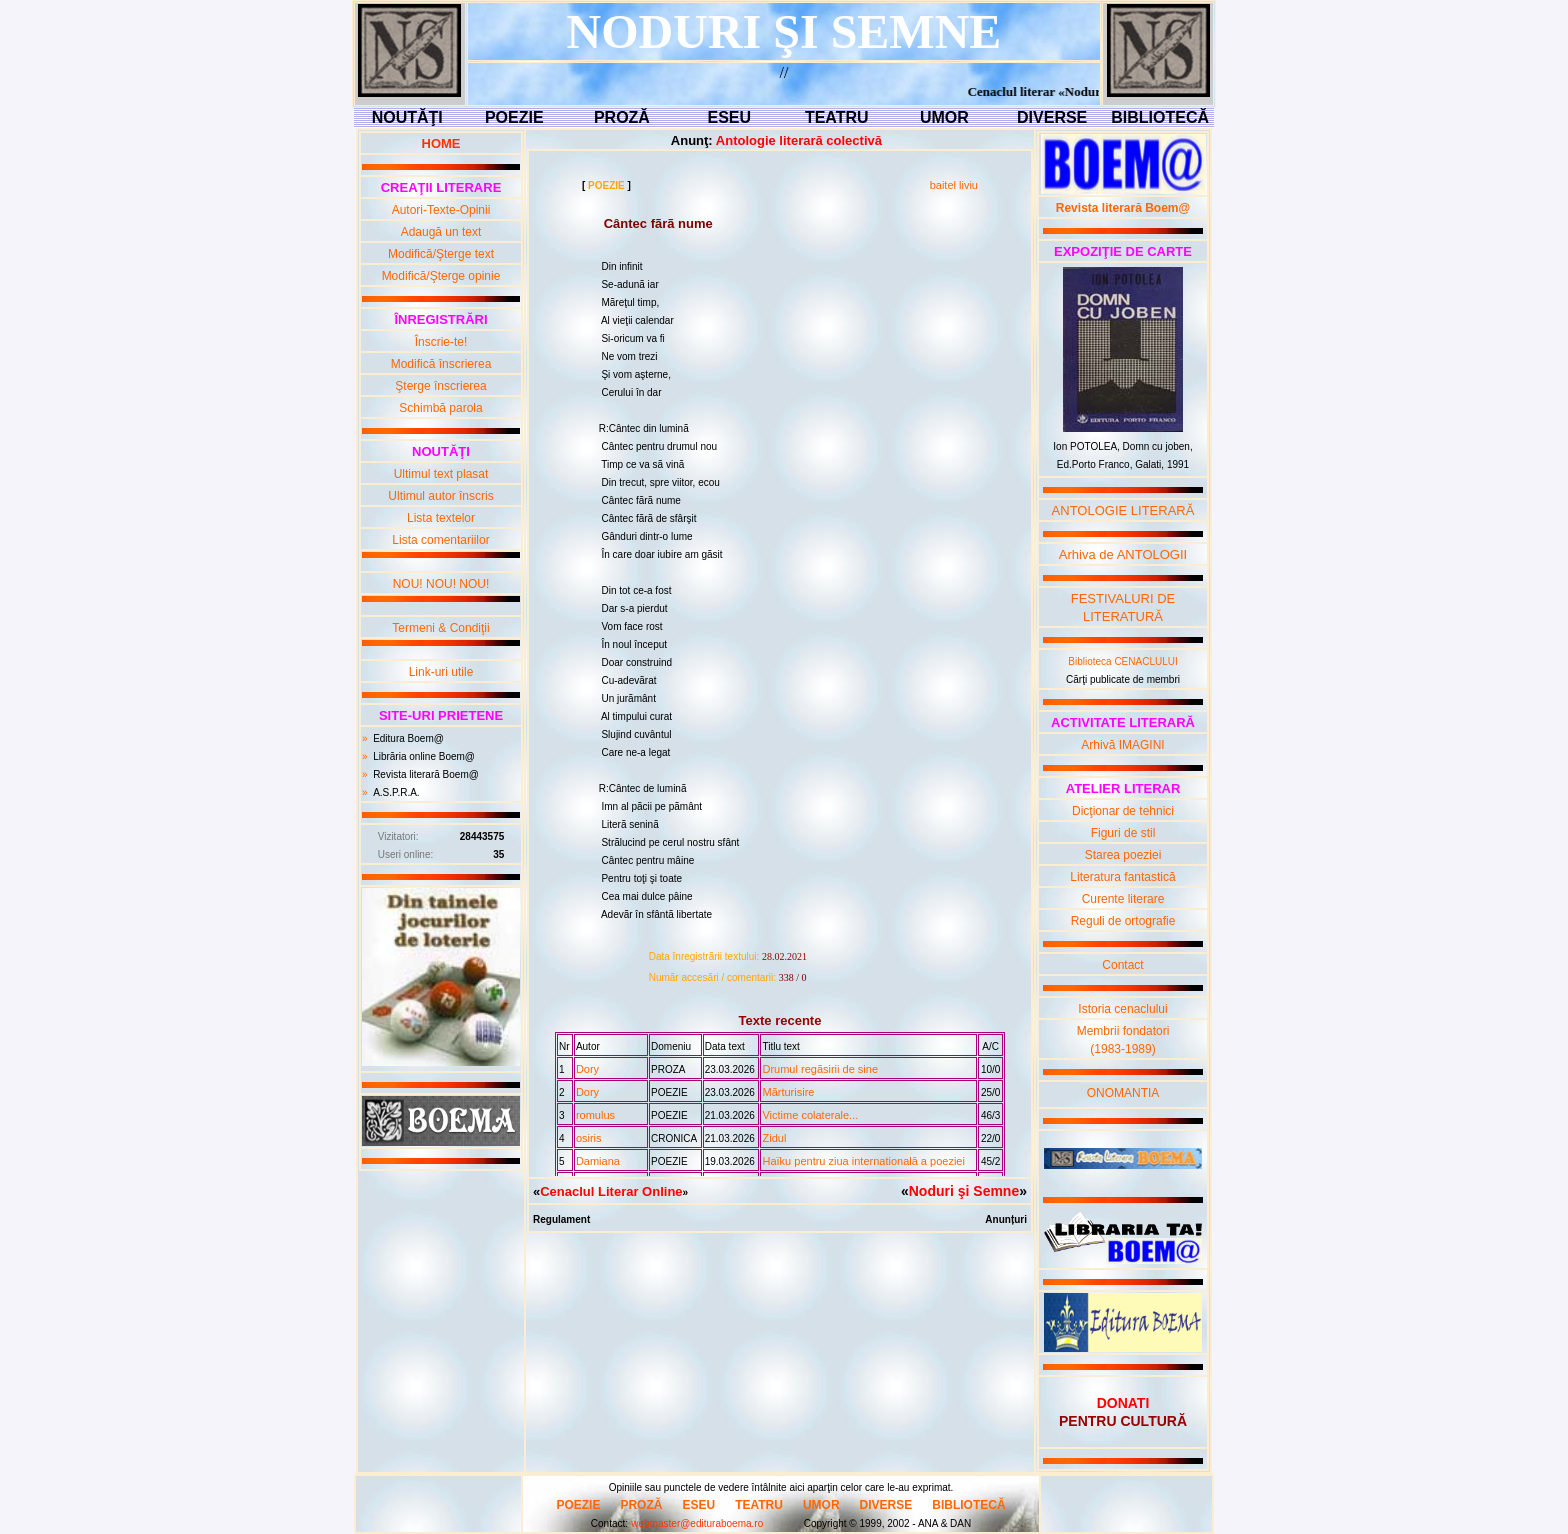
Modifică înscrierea (441, 364)
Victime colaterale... (810, 1115)
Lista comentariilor (440, 540)
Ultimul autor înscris (440, 496)
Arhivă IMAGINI (1122, 745)
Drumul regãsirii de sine (820, 1069)
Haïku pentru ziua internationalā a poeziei (863, 1161)
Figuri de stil (1123, 833)
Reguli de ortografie (1123, 921)
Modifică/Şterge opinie (441, 276)
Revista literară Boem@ (426, 774)
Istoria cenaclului (1122, 1009)
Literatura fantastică (1122, 877)
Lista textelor (441, 518)
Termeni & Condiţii (440, 628)
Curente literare (1123, 899)
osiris (589, 1138)
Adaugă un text (441, 232)
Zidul (774, 1138)
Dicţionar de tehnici (1123, 811)
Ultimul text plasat (441, 474)
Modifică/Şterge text (441, 254)
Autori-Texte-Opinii (441, 210)
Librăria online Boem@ (424, 756)
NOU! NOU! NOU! (441, 584)
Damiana (598, 1161)
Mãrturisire (788, 1092)
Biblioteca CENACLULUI (1123, 661)
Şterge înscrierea (440, 386)
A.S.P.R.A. (396, 792)
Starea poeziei (1123, 855)
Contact (1122, 965)
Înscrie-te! (441, 342)
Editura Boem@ (408, 738)
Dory (587, 1069)
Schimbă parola (440, 408)
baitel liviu (954, 185)
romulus (595, 1115)
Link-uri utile (441, 672)
